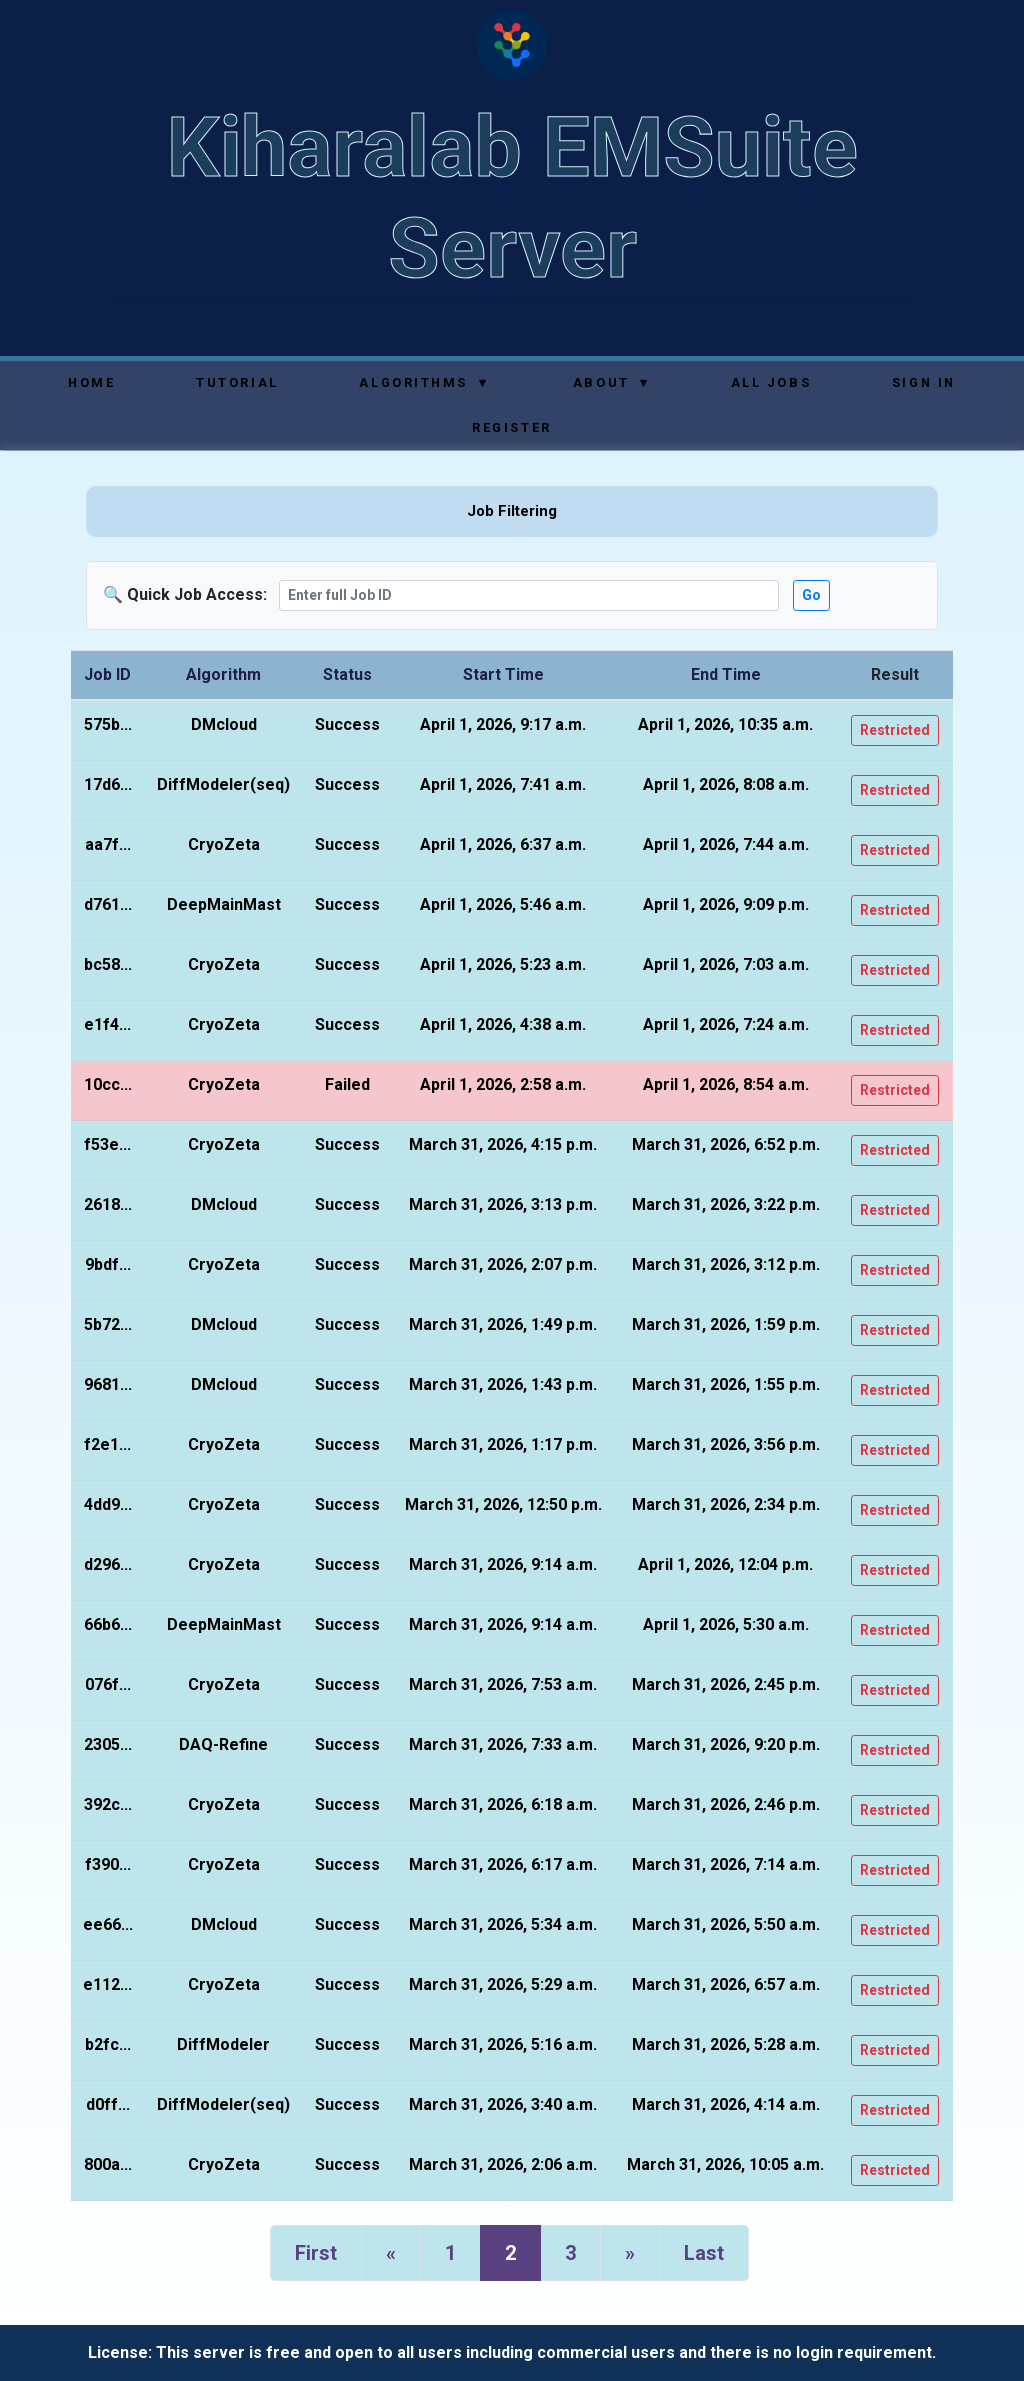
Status (347, 674)
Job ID (107, 674)
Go (811, 595)
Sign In (924, 382)
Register (511, 427)
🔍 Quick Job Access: (185, 594)
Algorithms (423, 382)
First (316, 2253)
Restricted (895, 730)
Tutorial (237, 382)
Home (91, 382)
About (611, 382)
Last (704, 2253)
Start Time (503, 674)
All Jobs (771, 382)
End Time (726, 674)
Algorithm (223, 674)
